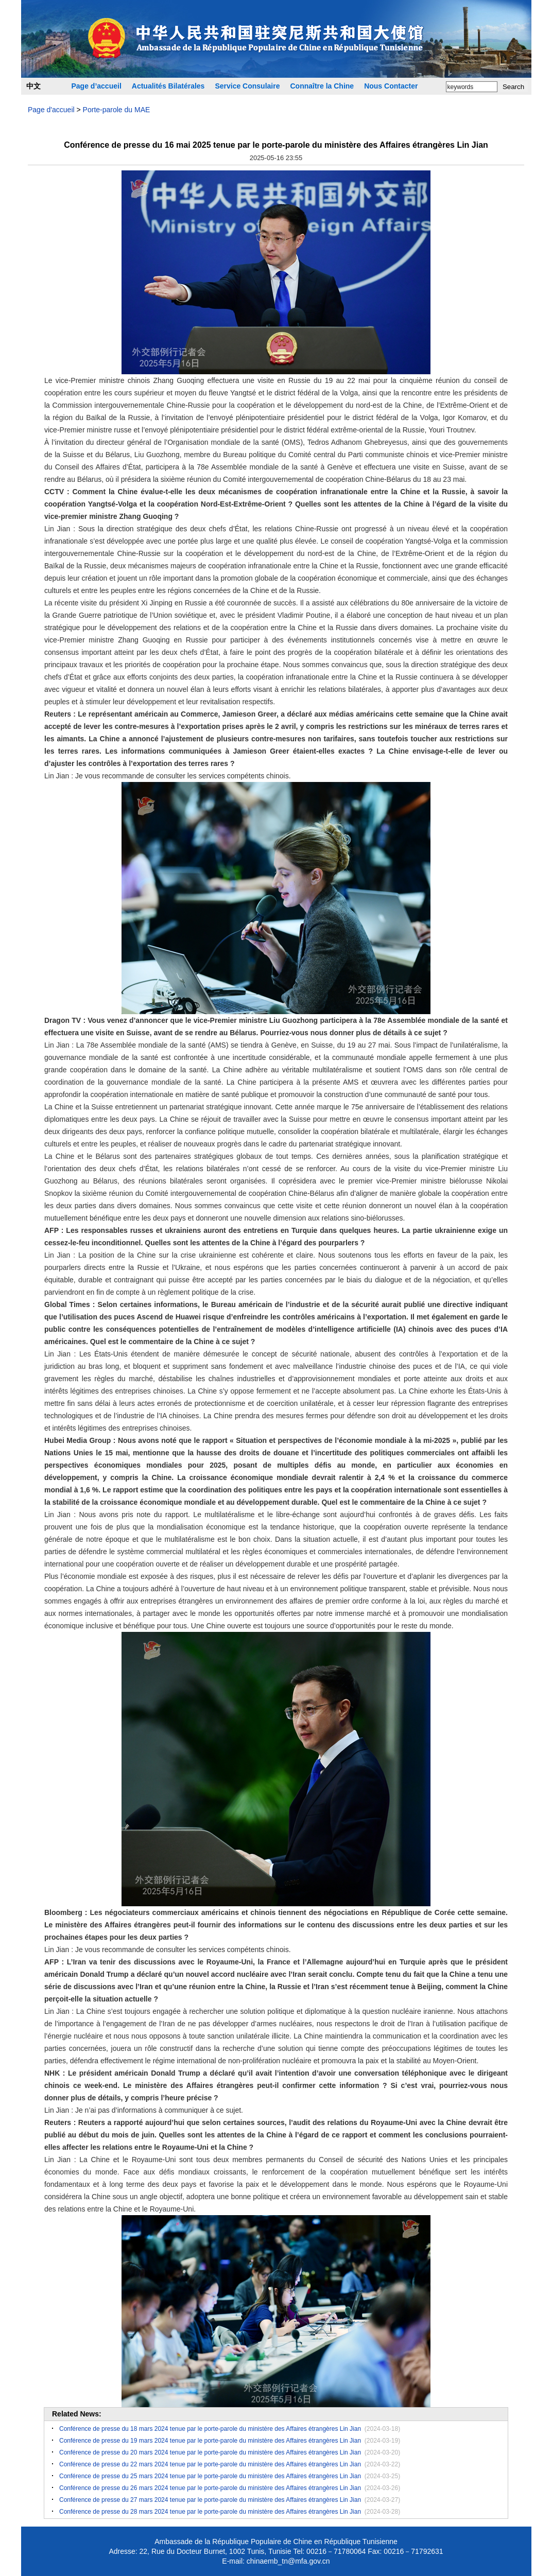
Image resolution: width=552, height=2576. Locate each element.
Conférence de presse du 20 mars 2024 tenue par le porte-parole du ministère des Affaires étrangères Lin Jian (210, 2452)
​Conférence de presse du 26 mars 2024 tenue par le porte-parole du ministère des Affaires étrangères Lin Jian (210, 2488)
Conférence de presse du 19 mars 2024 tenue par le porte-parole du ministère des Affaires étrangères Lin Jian (210, 2440)
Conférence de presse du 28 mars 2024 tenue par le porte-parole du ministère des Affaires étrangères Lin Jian (210, 2511)
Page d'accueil (51, 110)
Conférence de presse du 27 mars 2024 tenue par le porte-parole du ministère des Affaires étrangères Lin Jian (210, 2499)
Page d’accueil (97, 86)
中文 (33, 86)
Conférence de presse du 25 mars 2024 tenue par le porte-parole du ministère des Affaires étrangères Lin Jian (210, 2476)
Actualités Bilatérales (168, 86)
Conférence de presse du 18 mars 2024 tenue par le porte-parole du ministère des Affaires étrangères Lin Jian (210, 2428)
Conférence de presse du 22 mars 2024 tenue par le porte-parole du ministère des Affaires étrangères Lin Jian (210, 2464)
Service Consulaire (247, 86)
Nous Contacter (391, 86)
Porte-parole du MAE (116, 110)
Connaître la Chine (322, 86)
